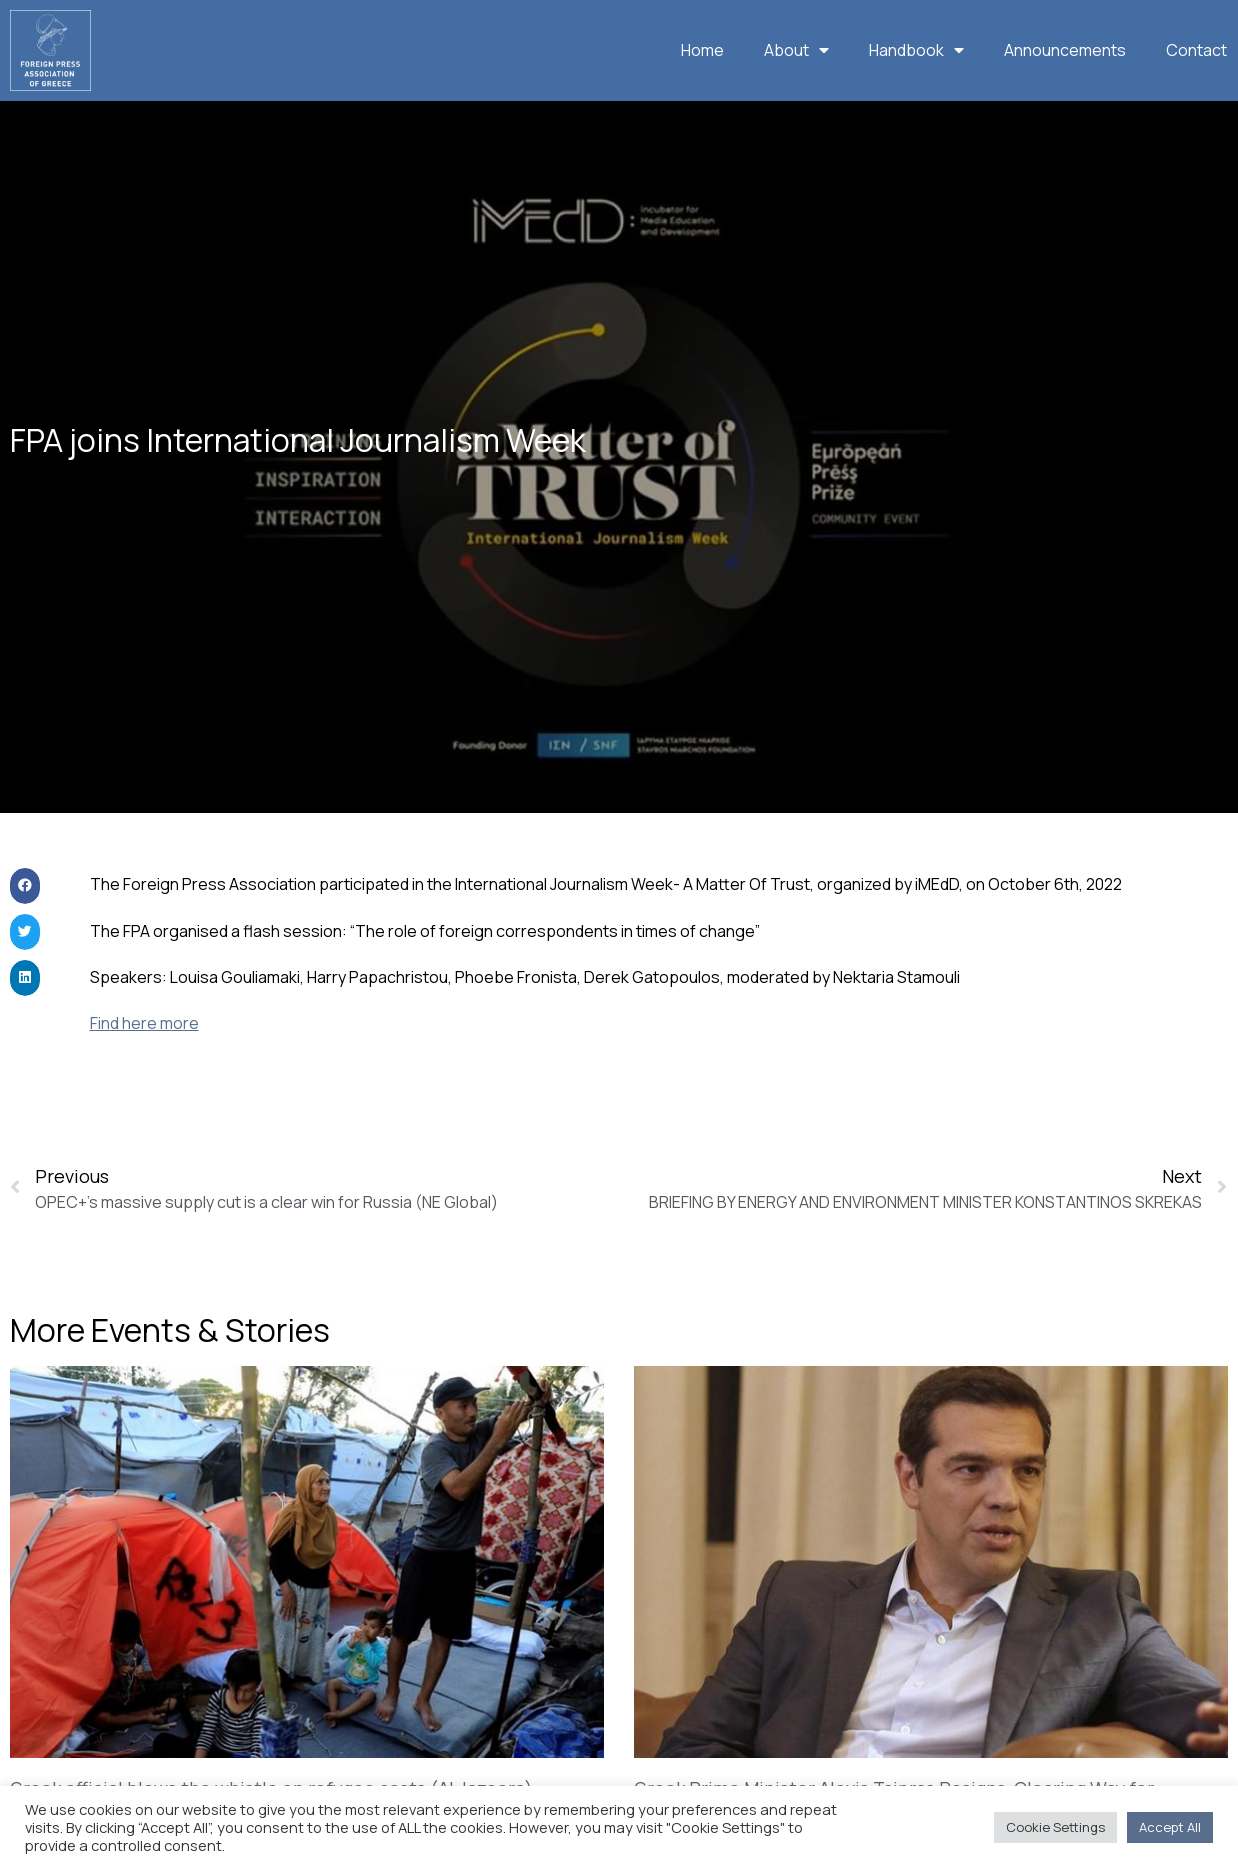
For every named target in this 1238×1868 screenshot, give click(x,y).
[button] (25, 921)
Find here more (144, 1058)
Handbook (916, 50)
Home (702, 50)
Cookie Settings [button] (1055, 1827)
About (796, 50)
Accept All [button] (1170, 1827)
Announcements (1065, 50)
